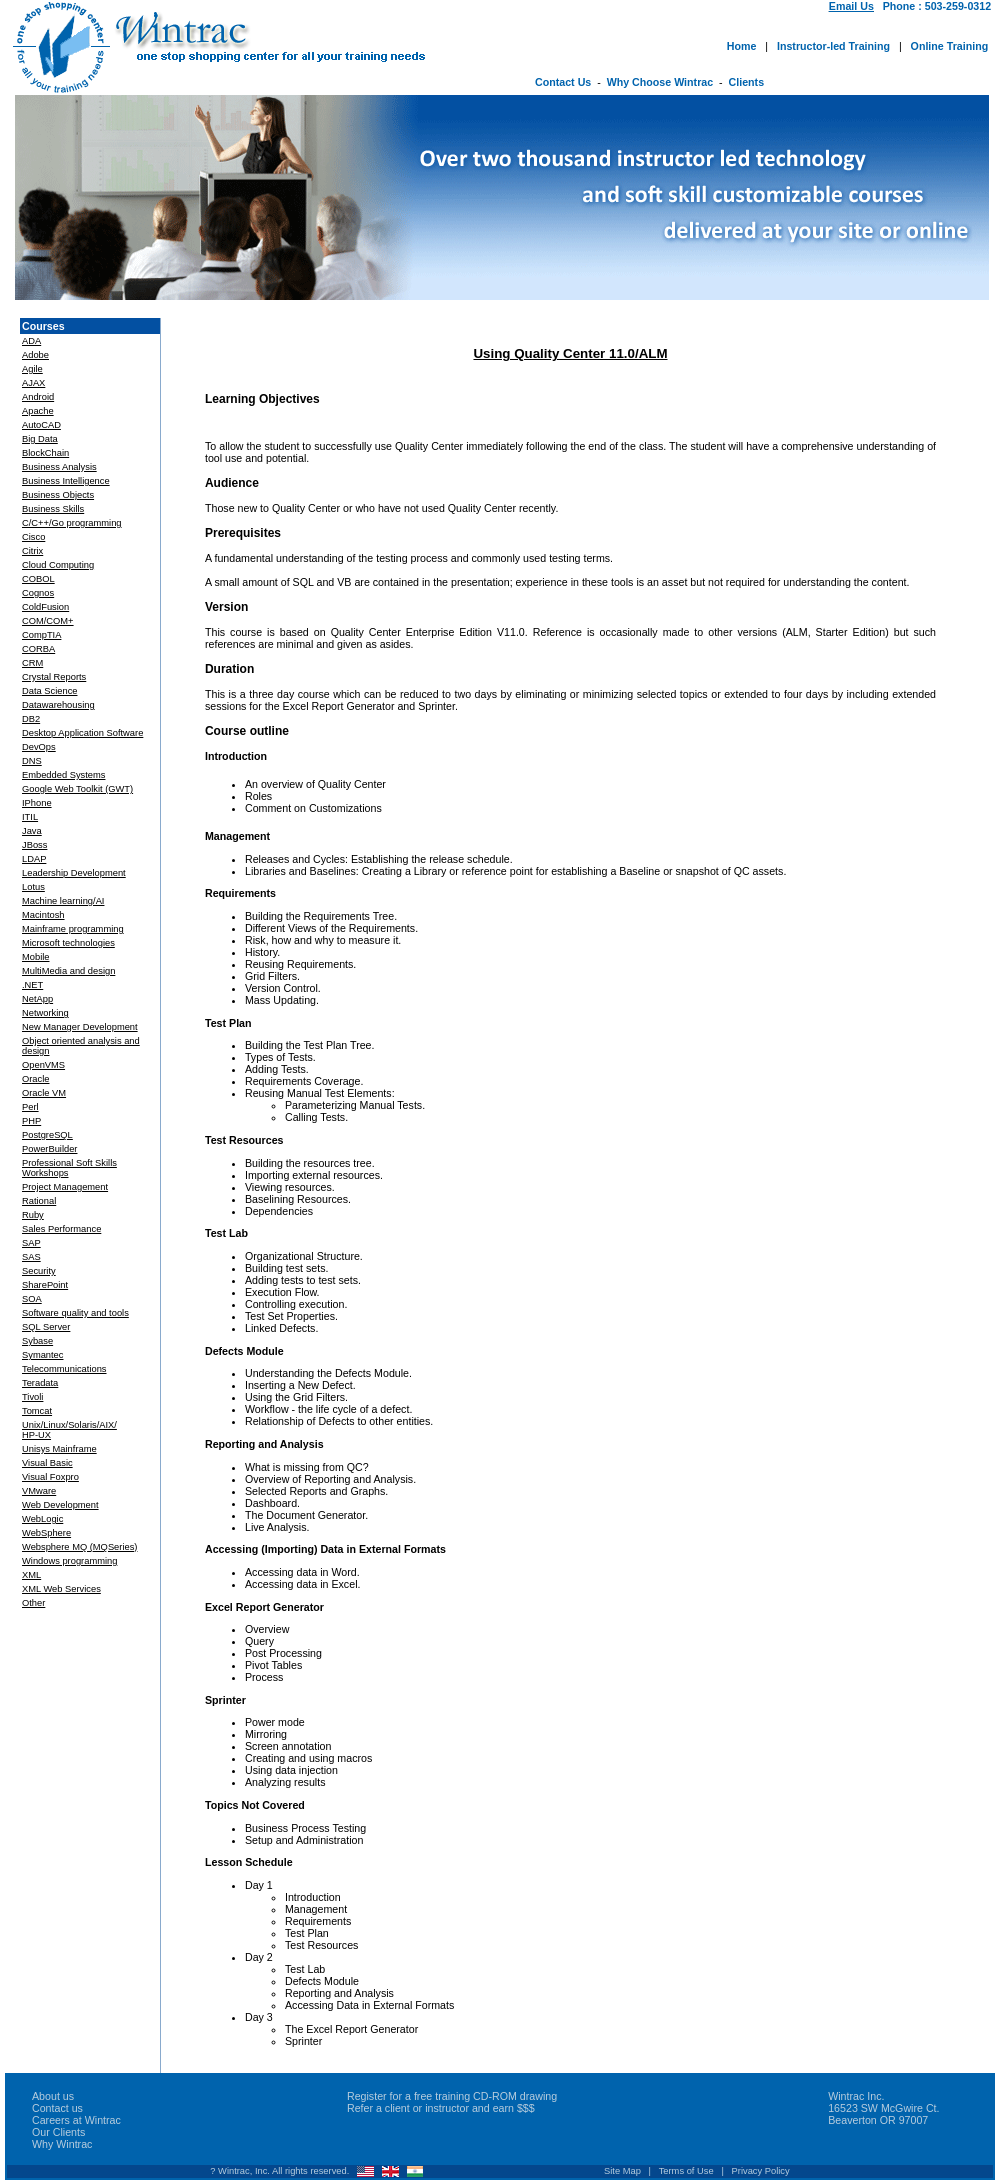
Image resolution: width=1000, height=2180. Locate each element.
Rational (39, 1201)
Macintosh (43, 915)
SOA (32, 1299)
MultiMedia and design (68, 971)
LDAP (34, 859)
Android (38, 397)
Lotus (33, 887)
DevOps (39, 747)
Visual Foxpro (50, 1477)
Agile (32, 369)
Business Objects (58, 495)
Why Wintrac (62, 2144)
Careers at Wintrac (76, 2120)
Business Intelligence (66, 481)
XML (31, 1575)
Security (39, 1271)
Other (33, 1603)
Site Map (622, 2171)
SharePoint (45, 1285)
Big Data (40, 439)
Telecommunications (64, 1369)
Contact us (57, 2108)
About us (53, 2096)
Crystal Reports (54, 677)
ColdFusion (45, 607)
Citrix (32, 551)
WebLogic (42, 1519)
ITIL (30, 817)
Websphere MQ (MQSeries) (79, 1547)
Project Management (65, 1187)
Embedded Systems (63, 775)
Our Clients (58, 2132)
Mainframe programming (73, 929)
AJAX (33, 383)
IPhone (37, 803)
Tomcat (37, 1411)
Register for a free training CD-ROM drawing (452, 2096)
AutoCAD (41, 425)
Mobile (35, 957)
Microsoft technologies (68, 943)
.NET (32, 985)
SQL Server (46, 1327)
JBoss (34, 845)
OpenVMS (43, 1065)
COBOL (38, 579)
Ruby (33, 1215)
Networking (45, 1013)
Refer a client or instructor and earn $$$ (441, 2108)
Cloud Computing (58, 565)
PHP (31, 1121)
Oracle (35, 1079)
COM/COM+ (48, 621)
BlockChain (45, 453)
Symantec (42, 1355)
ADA (31, 341)
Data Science (49, 691)
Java (32, 831)
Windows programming (69, 1561)
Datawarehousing (58, 705)
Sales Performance (61, 1229)
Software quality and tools (75, 1313)
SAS (31, 1257)
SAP (31, 1243)
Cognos (38, 593)
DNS (32, 761)
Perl (30, 1107)
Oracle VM (44, 1093)
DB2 (31, 719)
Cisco (33, 537)
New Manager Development (80, 1027)
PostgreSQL (47, 1135)
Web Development (60, 1505)
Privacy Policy (761, 2171)
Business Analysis (59, 467)
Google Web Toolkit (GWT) (77, 789)
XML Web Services (61, 1589)
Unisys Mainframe (59, 1449)
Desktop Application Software (82, 733)
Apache (38, 411)
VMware (39, 1491)
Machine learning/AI (63, 901)
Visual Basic (47, 1463)
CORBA (38, 649)
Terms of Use (686, 2171)
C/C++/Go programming (72, 523)
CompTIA (41, 635)
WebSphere (46, 1533)
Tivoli (32, 1397)
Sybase (37, 1341)
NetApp (37, 999)
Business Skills (53, 509)
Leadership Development (74, 873)
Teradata (40, 1383)
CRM (32, 663)
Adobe (35, 355)
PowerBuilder (49, 1149)
